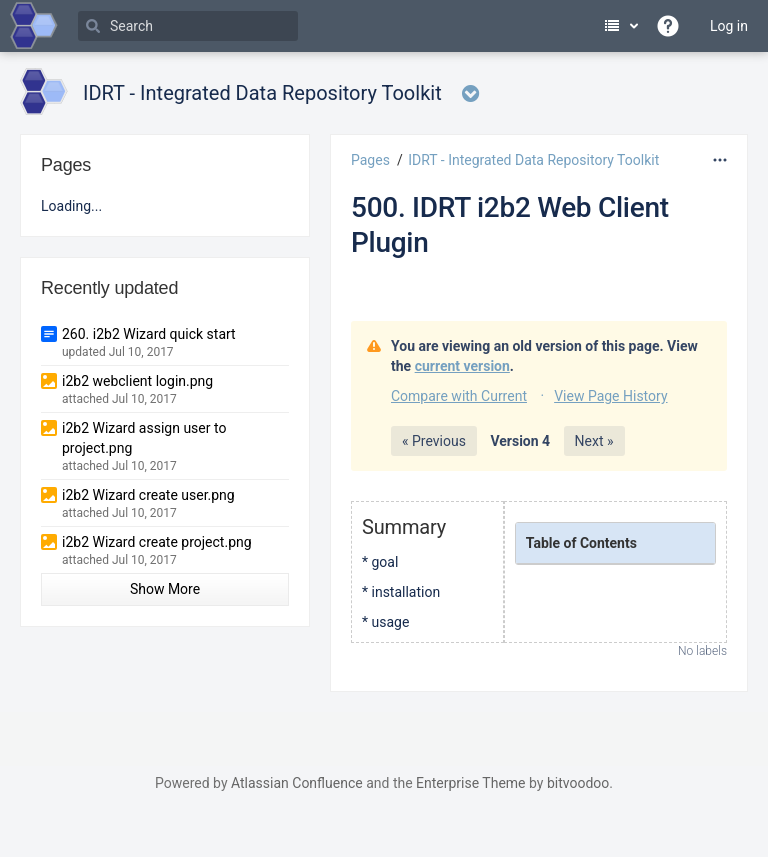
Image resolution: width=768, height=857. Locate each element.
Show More (165, 589)
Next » (594, 441)
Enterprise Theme (470, 783)
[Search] (188, 26)
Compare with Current (459, 396)
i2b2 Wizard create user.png (148, 495)
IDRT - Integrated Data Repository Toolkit (533, 160)
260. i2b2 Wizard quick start (149, 334)
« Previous (434, 441)
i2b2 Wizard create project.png (157, 542)
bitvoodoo (578, 783)
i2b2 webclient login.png (137, 381)
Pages (370, 160)
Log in (729, 26)
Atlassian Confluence (297, 783)
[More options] (720, 160)
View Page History (610, 396)
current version (462, 366)
